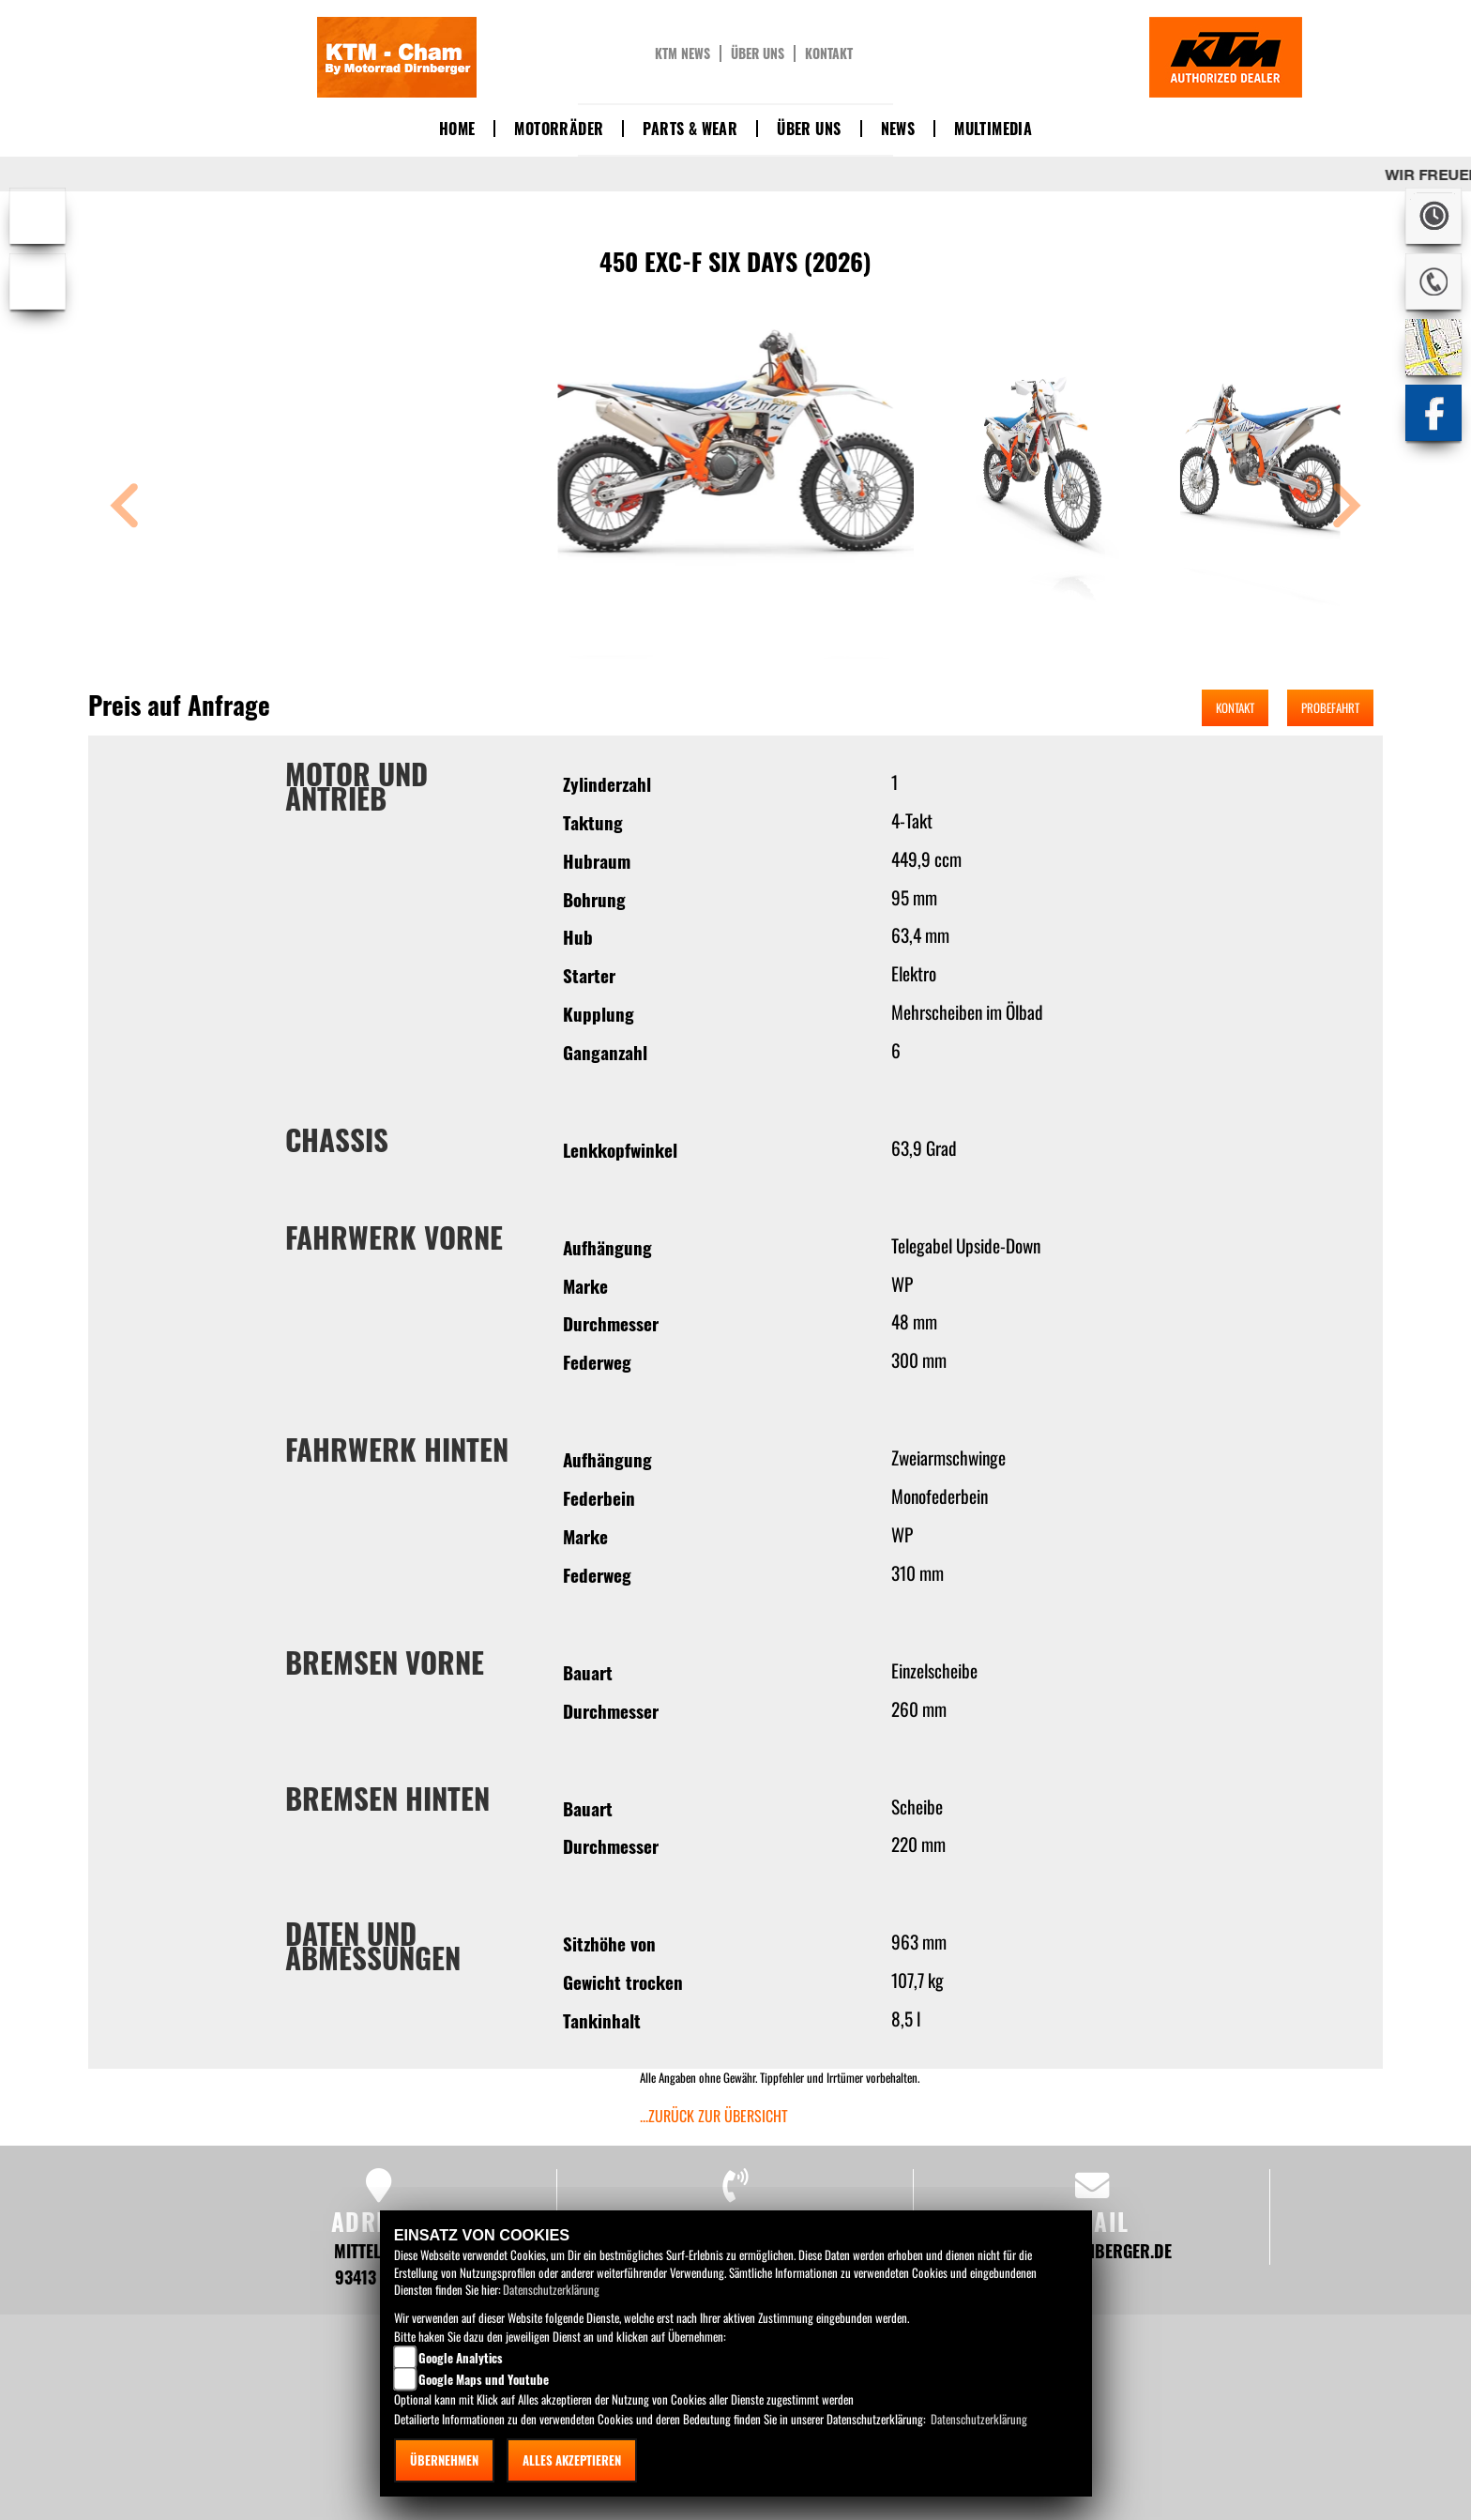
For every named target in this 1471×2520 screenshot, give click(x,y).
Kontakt (829, 53)
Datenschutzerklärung (551, 2289)
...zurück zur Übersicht (714, 2115)
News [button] (898, 128)
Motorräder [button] (558, 128)
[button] (125, 508)
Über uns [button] (809, 128)
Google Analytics (460, 2357)
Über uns (757, 53)
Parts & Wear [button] (690, 128)
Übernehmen (444, 2460)
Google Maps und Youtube (483, 2379)
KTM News (682, 53)
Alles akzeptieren (572, 2460)
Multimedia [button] (993, 128)
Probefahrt (1330, 707)
